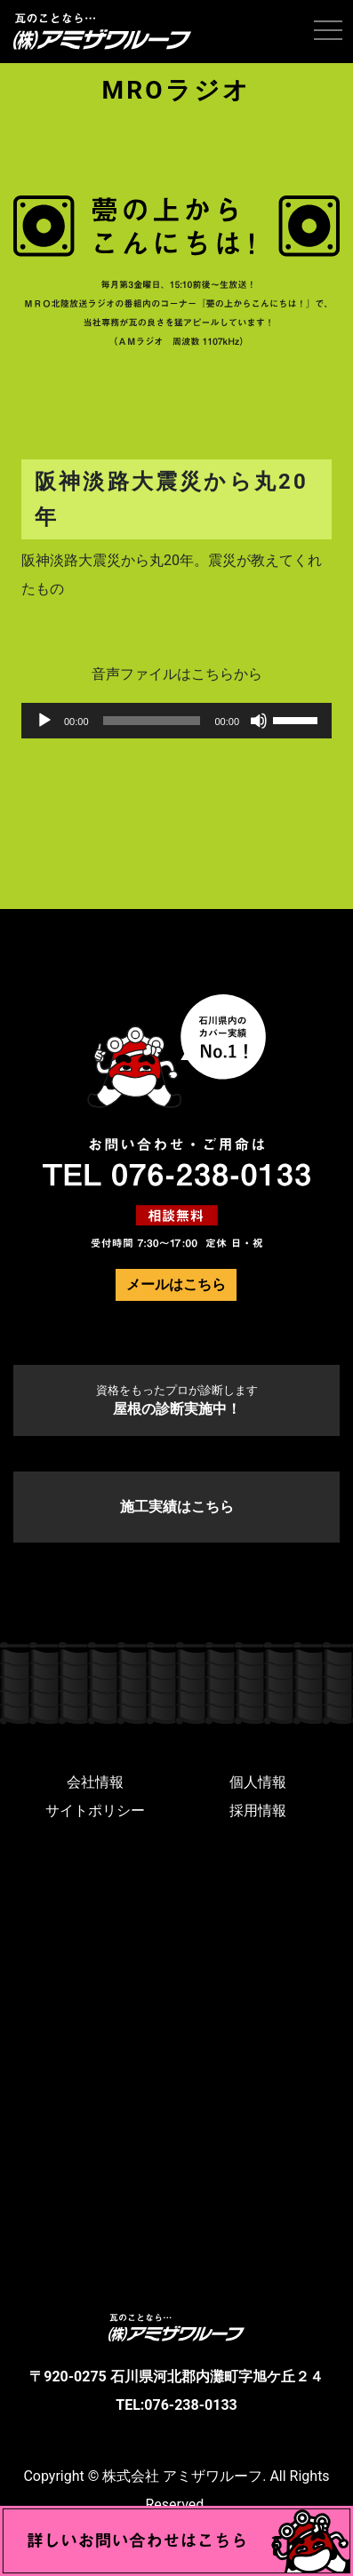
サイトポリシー (95, 1810)
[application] (176, 720)
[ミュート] (259, 721)
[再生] (44, 721)
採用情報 (257, 1810)
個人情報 (257, 1782)
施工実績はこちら (177, 1506)
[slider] (152, 720)
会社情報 (95, 1782)
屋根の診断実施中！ (177, 1400)
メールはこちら (176, 1284)
